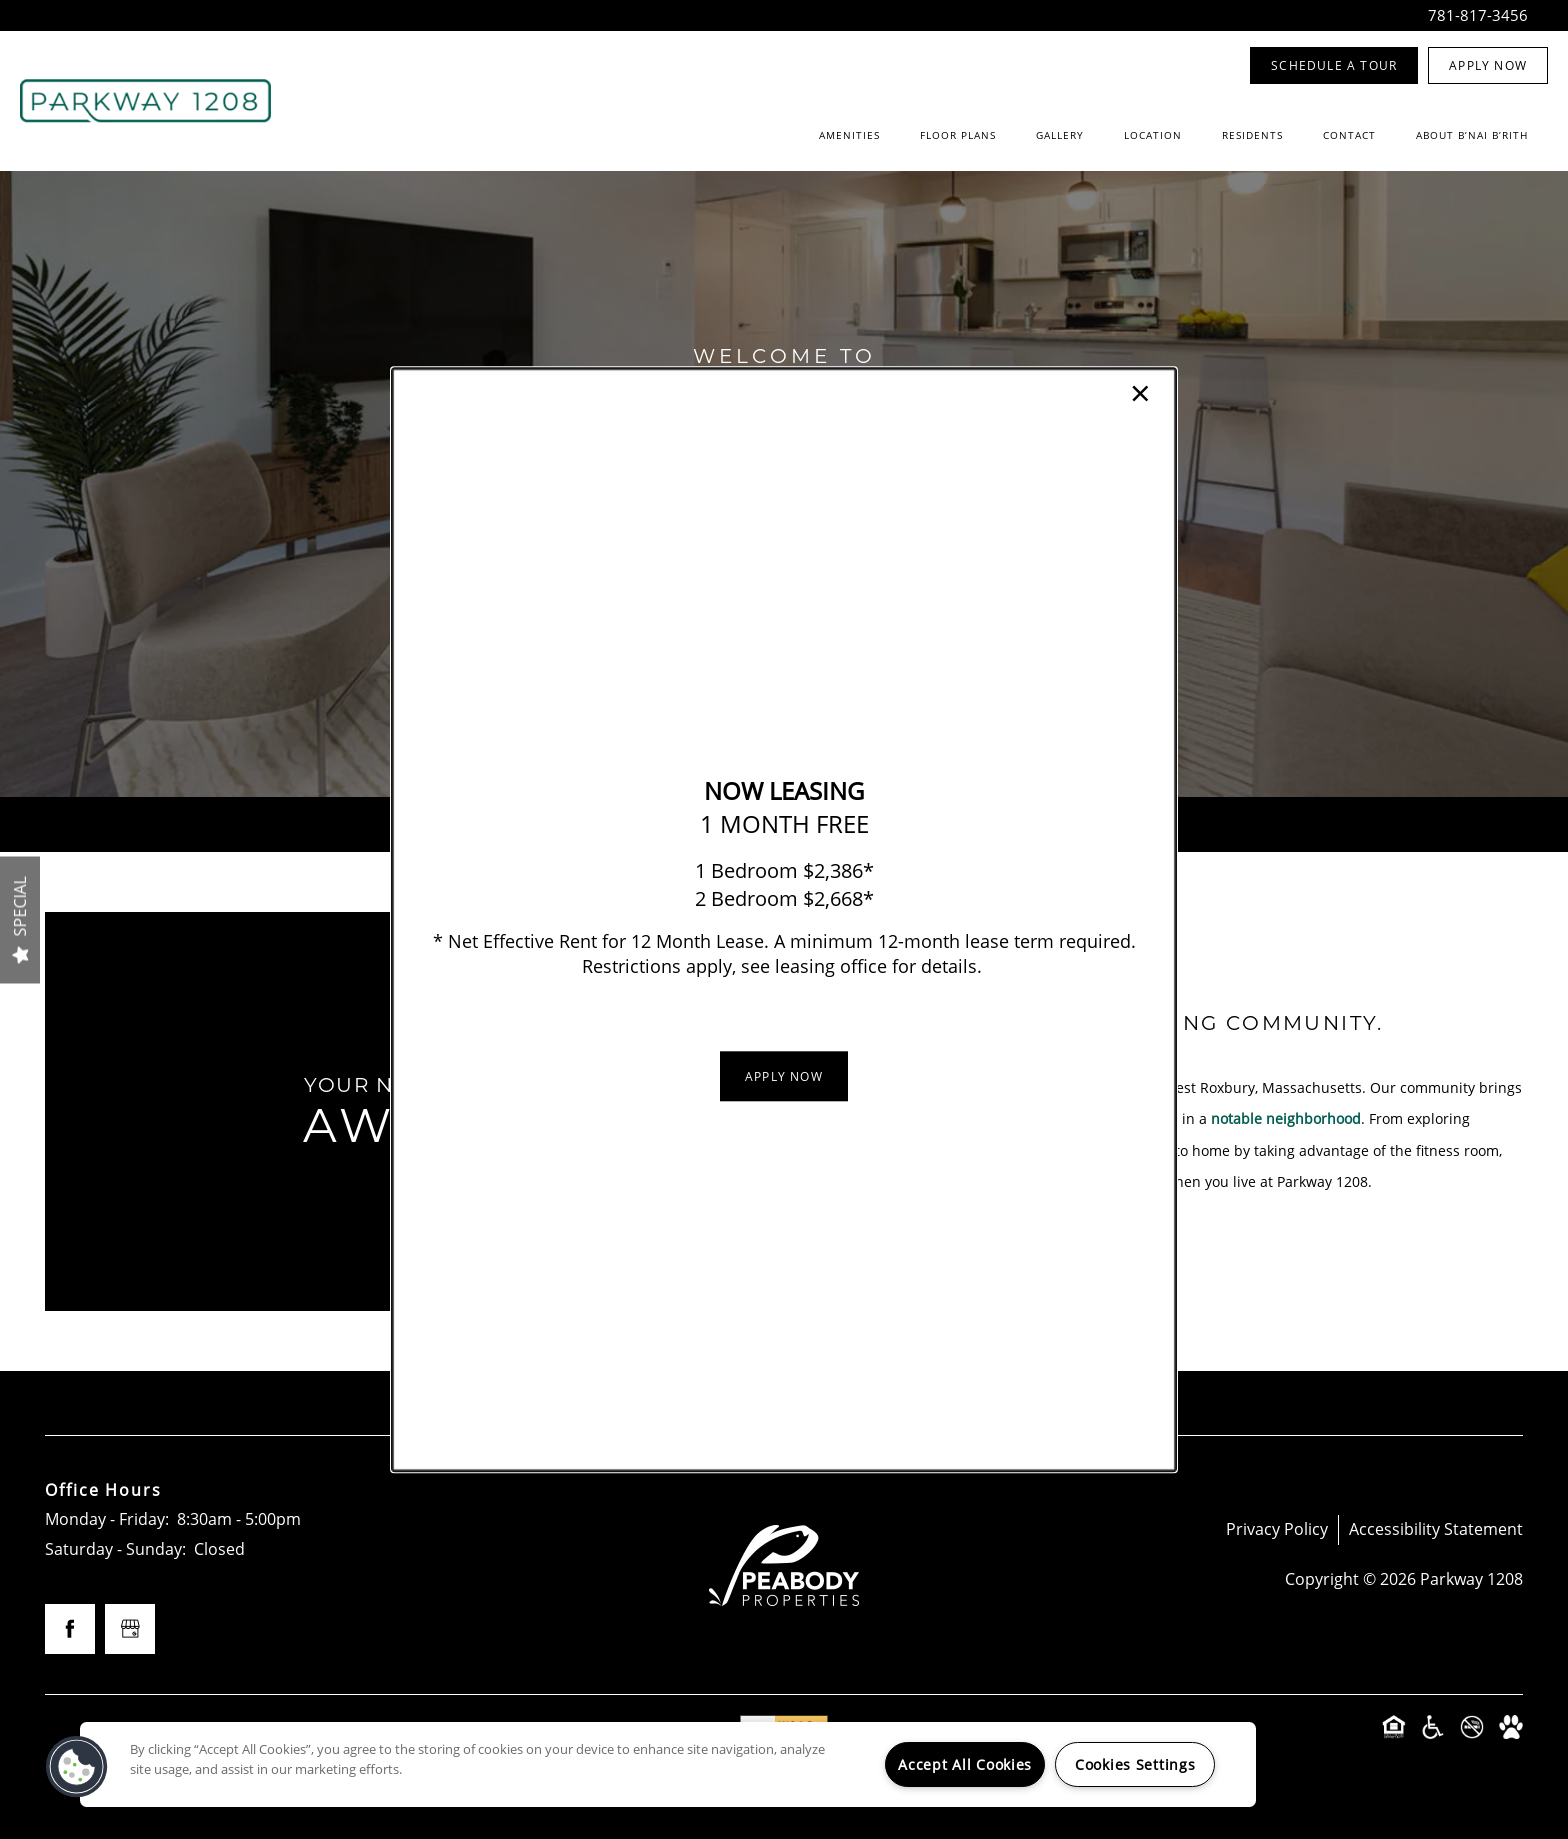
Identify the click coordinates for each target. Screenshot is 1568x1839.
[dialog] (784, 919)
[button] (784, 1076)
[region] (668, 1764)
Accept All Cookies (965, 1764)
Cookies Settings (1135, 1764)
